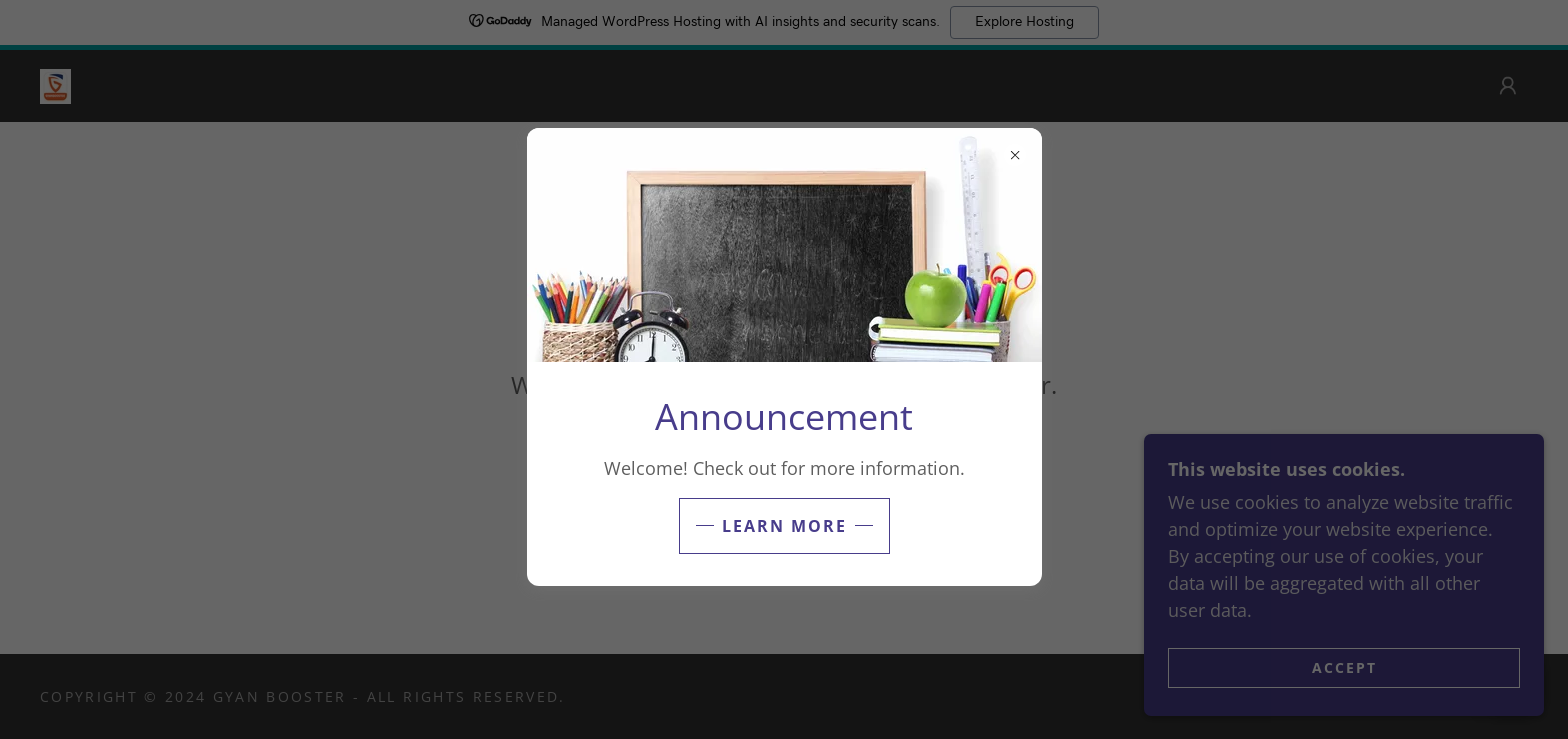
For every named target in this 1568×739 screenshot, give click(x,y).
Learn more (784, 526)
